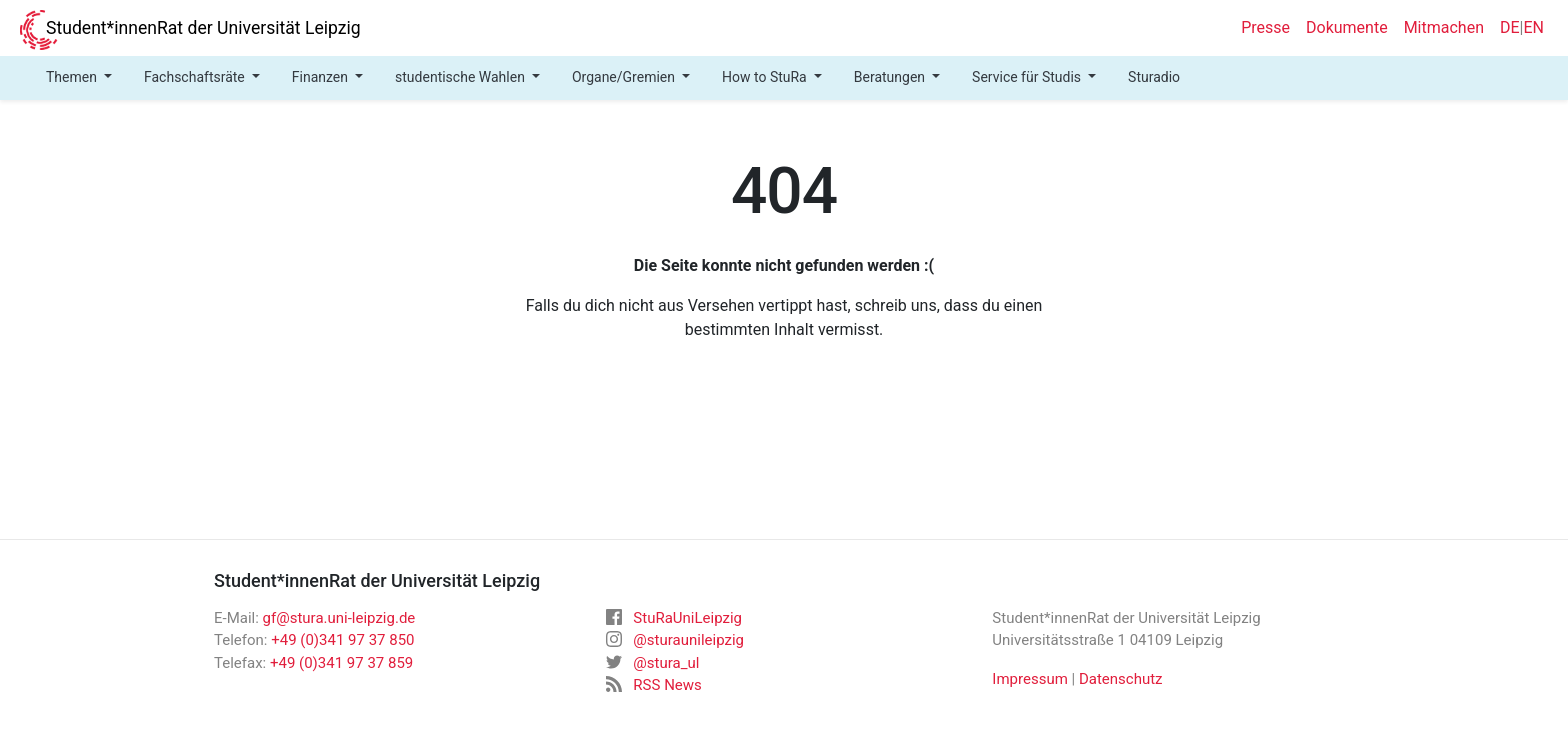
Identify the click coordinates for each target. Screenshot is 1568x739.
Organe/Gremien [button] (625, 77)
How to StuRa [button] (766, 77)
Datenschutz (1121, 679)
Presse (1265, 27)
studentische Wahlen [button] (461, 77)
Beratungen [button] (891, 77)
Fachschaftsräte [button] (196, 77)
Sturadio (1154, 77)
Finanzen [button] (322, 77)
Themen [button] (73, 77)
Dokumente (1347, 27)
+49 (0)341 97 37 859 (341, 663)
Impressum (1029, 679)
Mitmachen (1444, 27)
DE (1510, 27)
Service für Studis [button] (1028, 77)
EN (1533, 27)
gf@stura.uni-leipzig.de (339, 618)
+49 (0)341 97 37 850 (342, 640)
